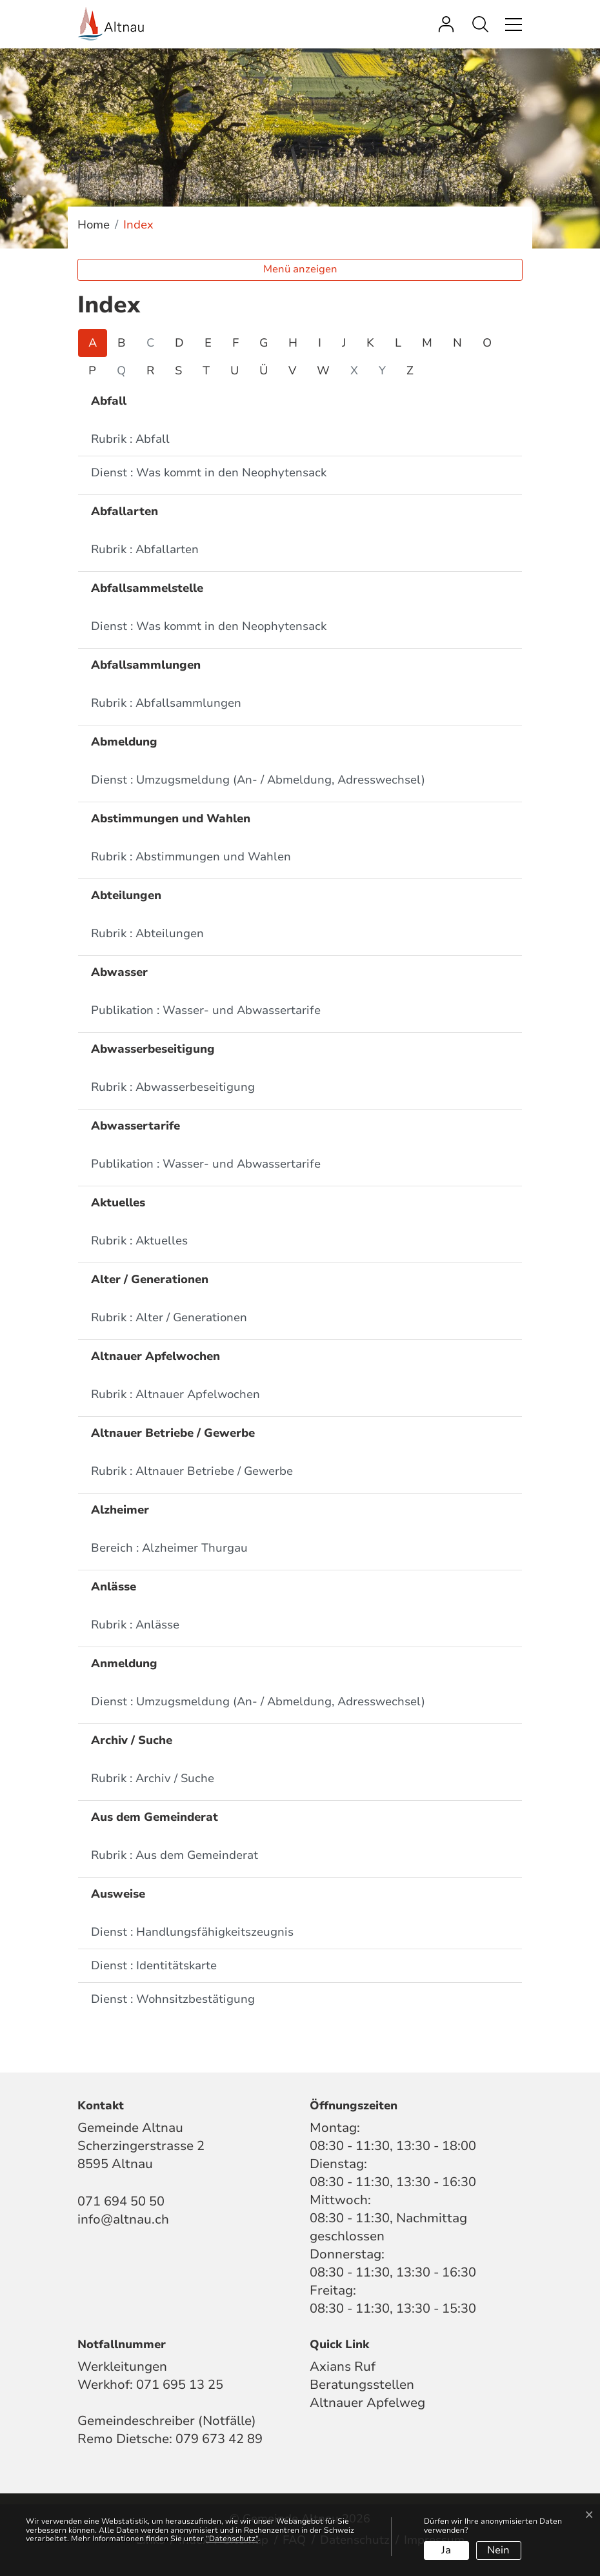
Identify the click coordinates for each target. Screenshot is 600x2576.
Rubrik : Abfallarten (145, 549)
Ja (446, 2550)
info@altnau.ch (123, 2219)
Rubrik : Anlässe (135, 1624)
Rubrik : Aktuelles (139, 1240)
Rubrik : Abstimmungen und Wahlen (191, 856)
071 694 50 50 (121, 2201)
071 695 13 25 (179, 2384)
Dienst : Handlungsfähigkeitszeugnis (192, 1932)
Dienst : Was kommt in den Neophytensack (208, 472)
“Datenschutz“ (232, 2538)
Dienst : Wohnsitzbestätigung (173, 1999)
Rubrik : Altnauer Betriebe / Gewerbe (192, 1471)
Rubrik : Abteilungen (147, 933)
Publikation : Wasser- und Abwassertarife (206, 1010)
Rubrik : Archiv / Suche (152, 1778)
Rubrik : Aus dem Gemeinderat (174, 1855)
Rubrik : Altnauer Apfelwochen (175, 1394)
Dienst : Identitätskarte (154, 1965)
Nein (498, 2550)
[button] (483, 24)
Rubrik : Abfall (130, 439)
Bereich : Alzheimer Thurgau (169, 1548)
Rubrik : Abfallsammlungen (166, 703)
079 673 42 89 (219, 2439)
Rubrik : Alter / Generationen (169, 1317)
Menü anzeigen (300, 269)
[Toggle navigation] (512, 24)
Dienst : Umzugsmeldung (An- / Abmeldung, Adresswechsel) (258, 779)
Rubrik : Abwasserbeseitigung (173, 1087)
